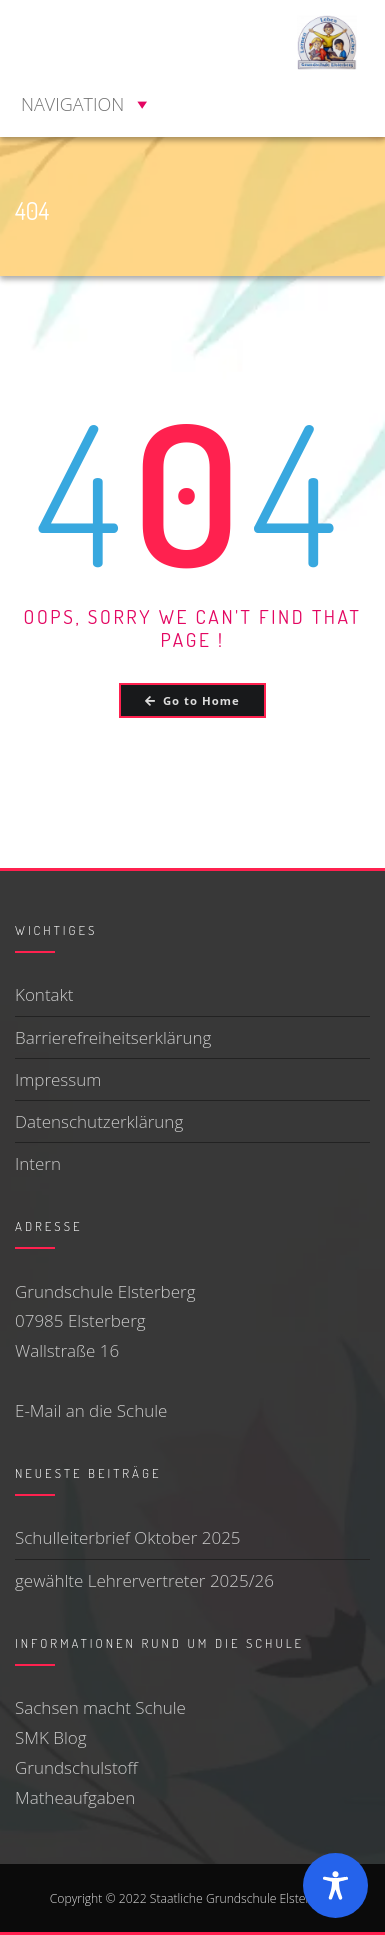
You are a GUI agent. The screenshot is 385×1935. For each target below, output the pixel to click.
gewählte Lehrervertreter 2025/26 (144, 1580)
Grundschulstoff (76, 1767)
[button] (72, 104)
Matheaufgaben (75, 1797)
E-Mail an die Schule (91, 1410)
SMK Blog (51, 1737)
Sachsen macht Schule (100, 1707)
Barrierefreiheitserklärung (113, 1037)
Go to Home (192, 700)
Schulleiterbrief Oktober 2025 (128, 1537)
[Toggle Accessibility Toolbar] (335, 1885)
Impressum (58, 1079)
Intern (38, 1163)
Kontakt (44, 994)
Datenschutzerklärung (99, 1121)
